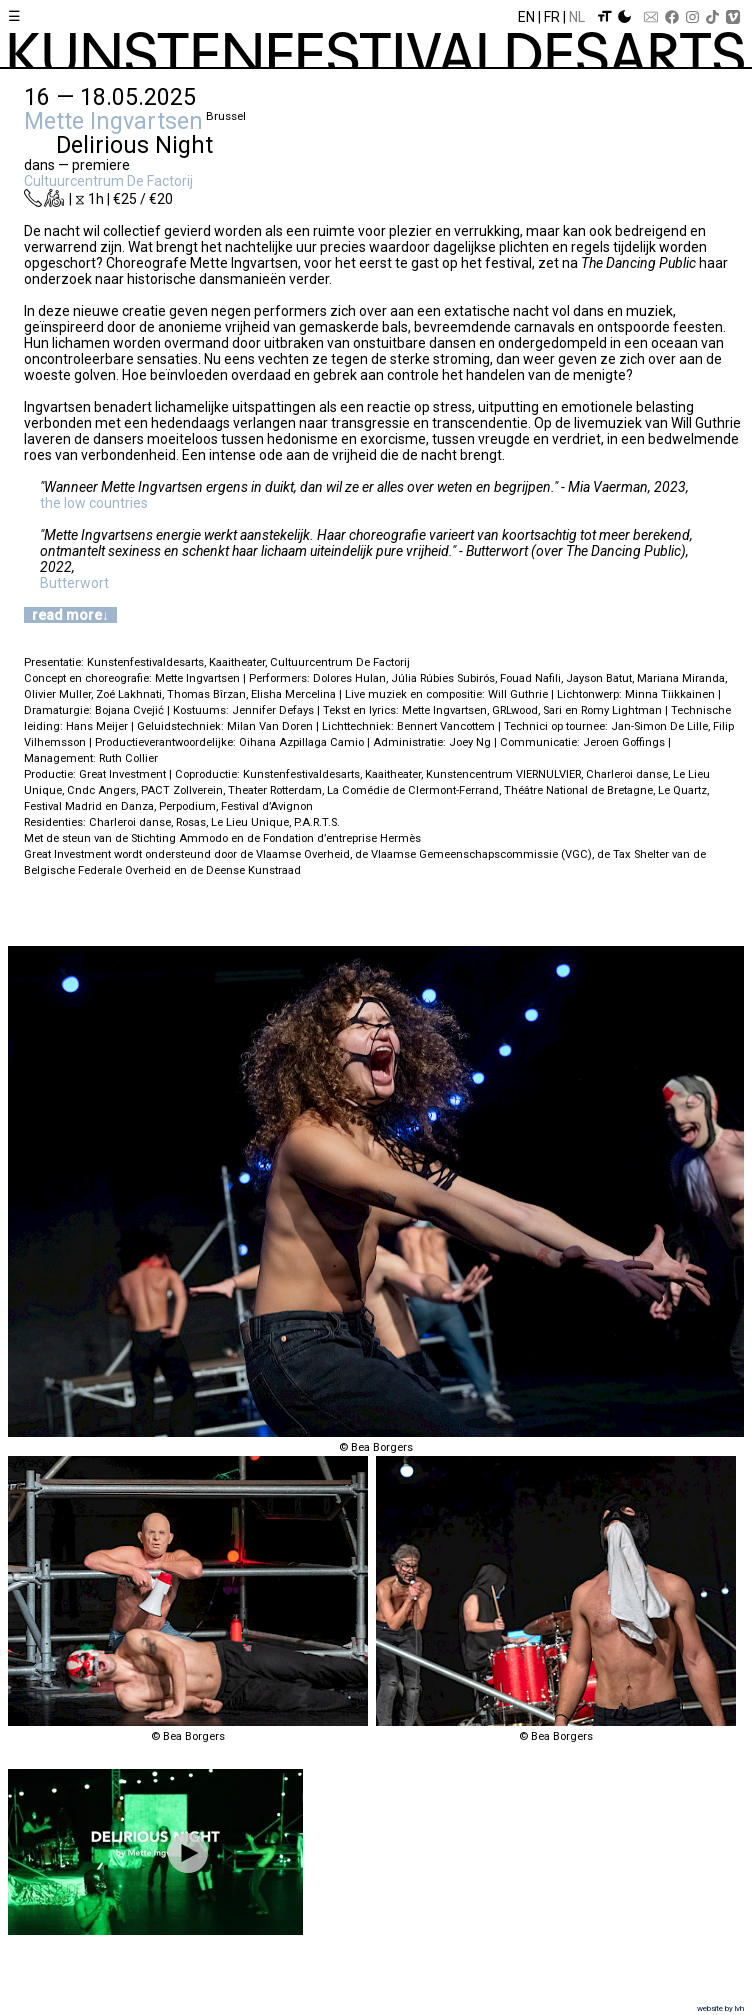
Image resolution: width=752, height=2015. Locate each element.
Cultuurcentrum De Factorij (108, 181)
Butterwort (74, 583)
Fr (552, 17)
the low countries (94, 503)
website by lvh (720, 2008)
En (526, 17)
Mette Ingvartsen (113, 121)
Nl (577, 17)
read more (67, 615)
